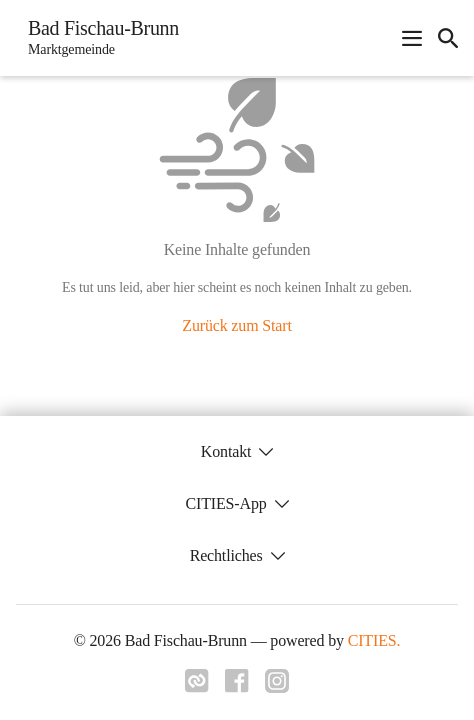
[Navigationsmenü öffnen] (412, 38)
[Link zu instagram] (277, 687)
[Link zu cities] (197, 687)
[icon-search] (448, 38)
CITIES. (374, 640)
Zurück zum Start (236, 325)
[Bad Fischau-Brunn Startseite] (97, 38)
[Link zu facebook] (237, 687)
